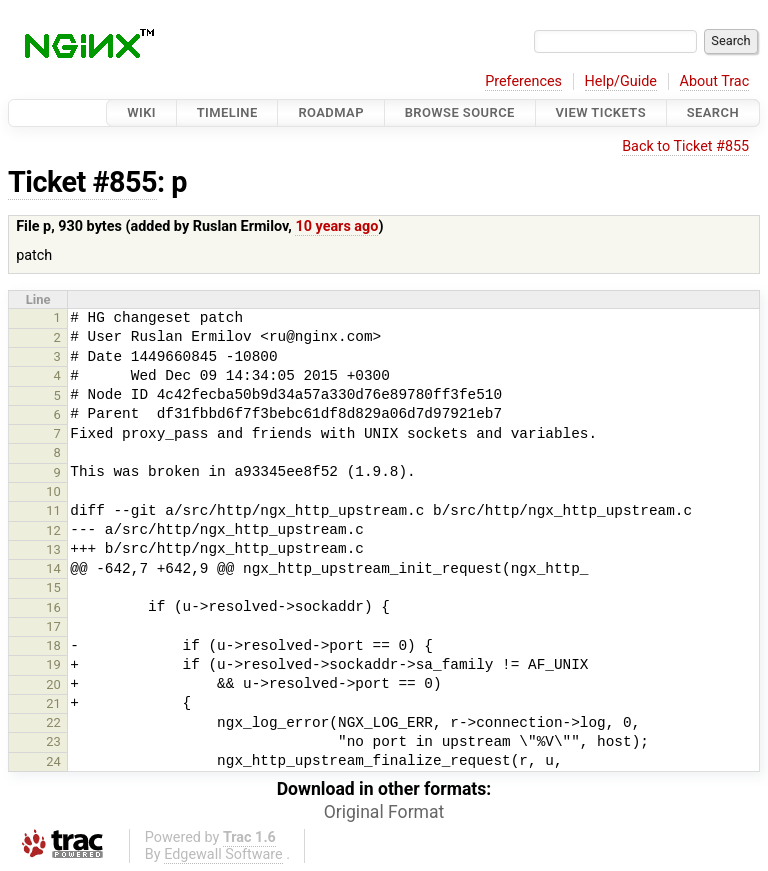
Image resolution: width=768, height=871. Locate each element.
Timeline (227, 112)
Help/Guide (621, 81)
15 (53, 587)
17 (53, 626)
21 (53, 703)
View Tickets (601, 112)
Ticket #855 (82, 182)
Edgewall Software (223, 854)
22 (53, 722)
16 (53, 607)
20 (53, 684)
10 (53, 491)
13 (53, 549)
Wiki (141, 112)
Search (713, 112)
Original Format (384, 812)
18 (53, 645)
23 (53, 741)
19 (53, 664)
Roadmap (331, 112)
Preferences (523, 81)
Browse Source (460, 112)
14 (53, 568)
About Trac (715, 81)
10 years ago (336, 226)
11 (53, 510)
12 (53, 530)
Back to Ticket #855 (685, 146)
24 (53, 761)
